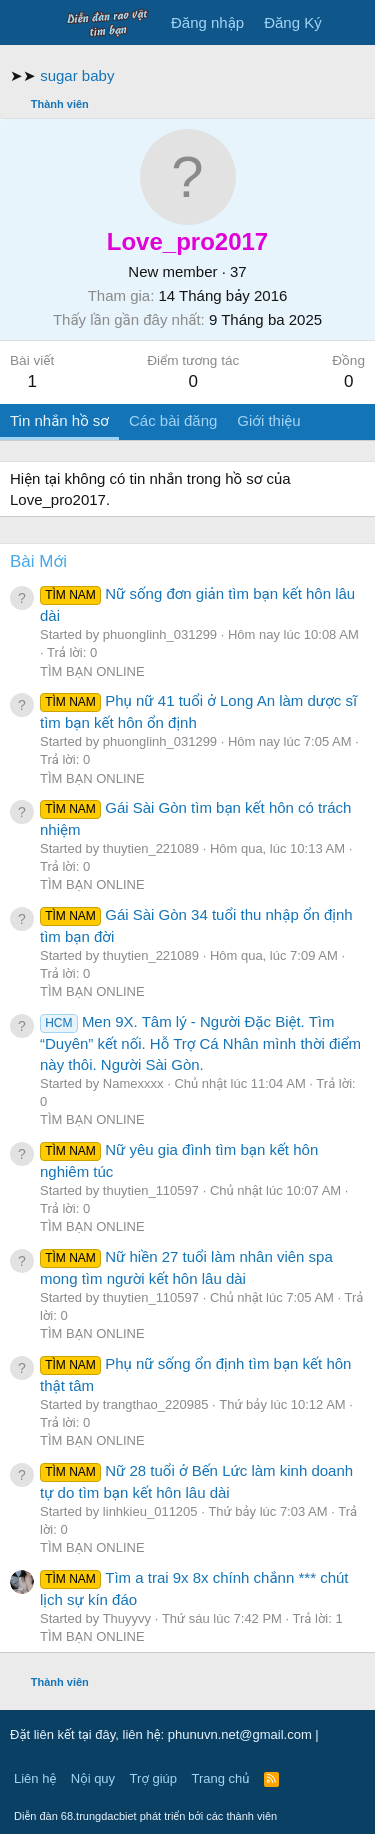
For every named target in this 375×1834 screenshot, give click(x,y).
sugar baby (77, 75)
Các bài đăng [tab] (173, 420)
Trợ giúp (153, 1778)
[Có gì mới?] (351, 22)
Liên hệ (35, 1778)
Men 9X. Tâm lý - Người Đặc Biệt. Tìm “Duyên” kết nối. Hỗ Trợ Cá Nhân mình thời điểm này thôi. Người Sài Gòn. (200, 1043)
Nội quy (93, 1778)
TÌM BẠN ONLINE (92, 671)
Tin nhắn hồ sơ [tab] (59, 420)
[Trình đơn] (27, 23)
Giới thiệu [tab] (268, 420)
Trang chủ (221, 1778)
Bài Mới (38, 561)
